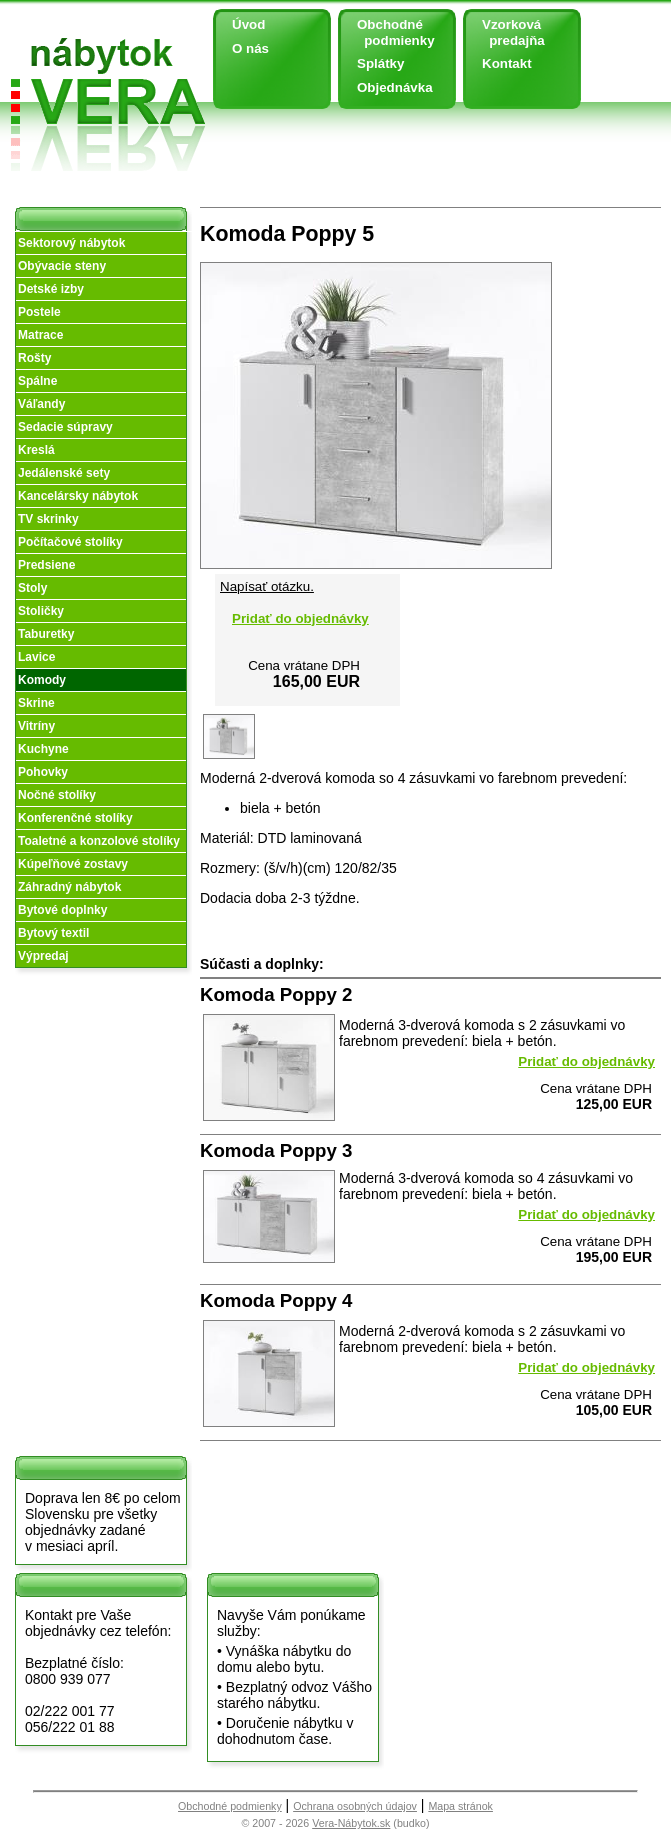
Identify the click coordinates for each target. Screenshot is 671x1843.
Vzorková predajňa (506, 32)
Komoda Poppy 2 (276, 994)
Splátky (380, 63)
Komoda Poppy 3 (276, 1150)
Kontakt (507, 63)
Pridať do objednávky (300, 618)
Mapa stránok (460, 1806)
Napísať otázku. (267, 586)
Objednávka (395, 87)
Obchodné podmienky (388, 32)
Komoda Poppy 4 (276, 1300)
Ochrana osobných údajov (355, 1806)
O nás (250, 48)
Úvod (248, 24)
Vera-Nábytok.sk (351, 1823)
